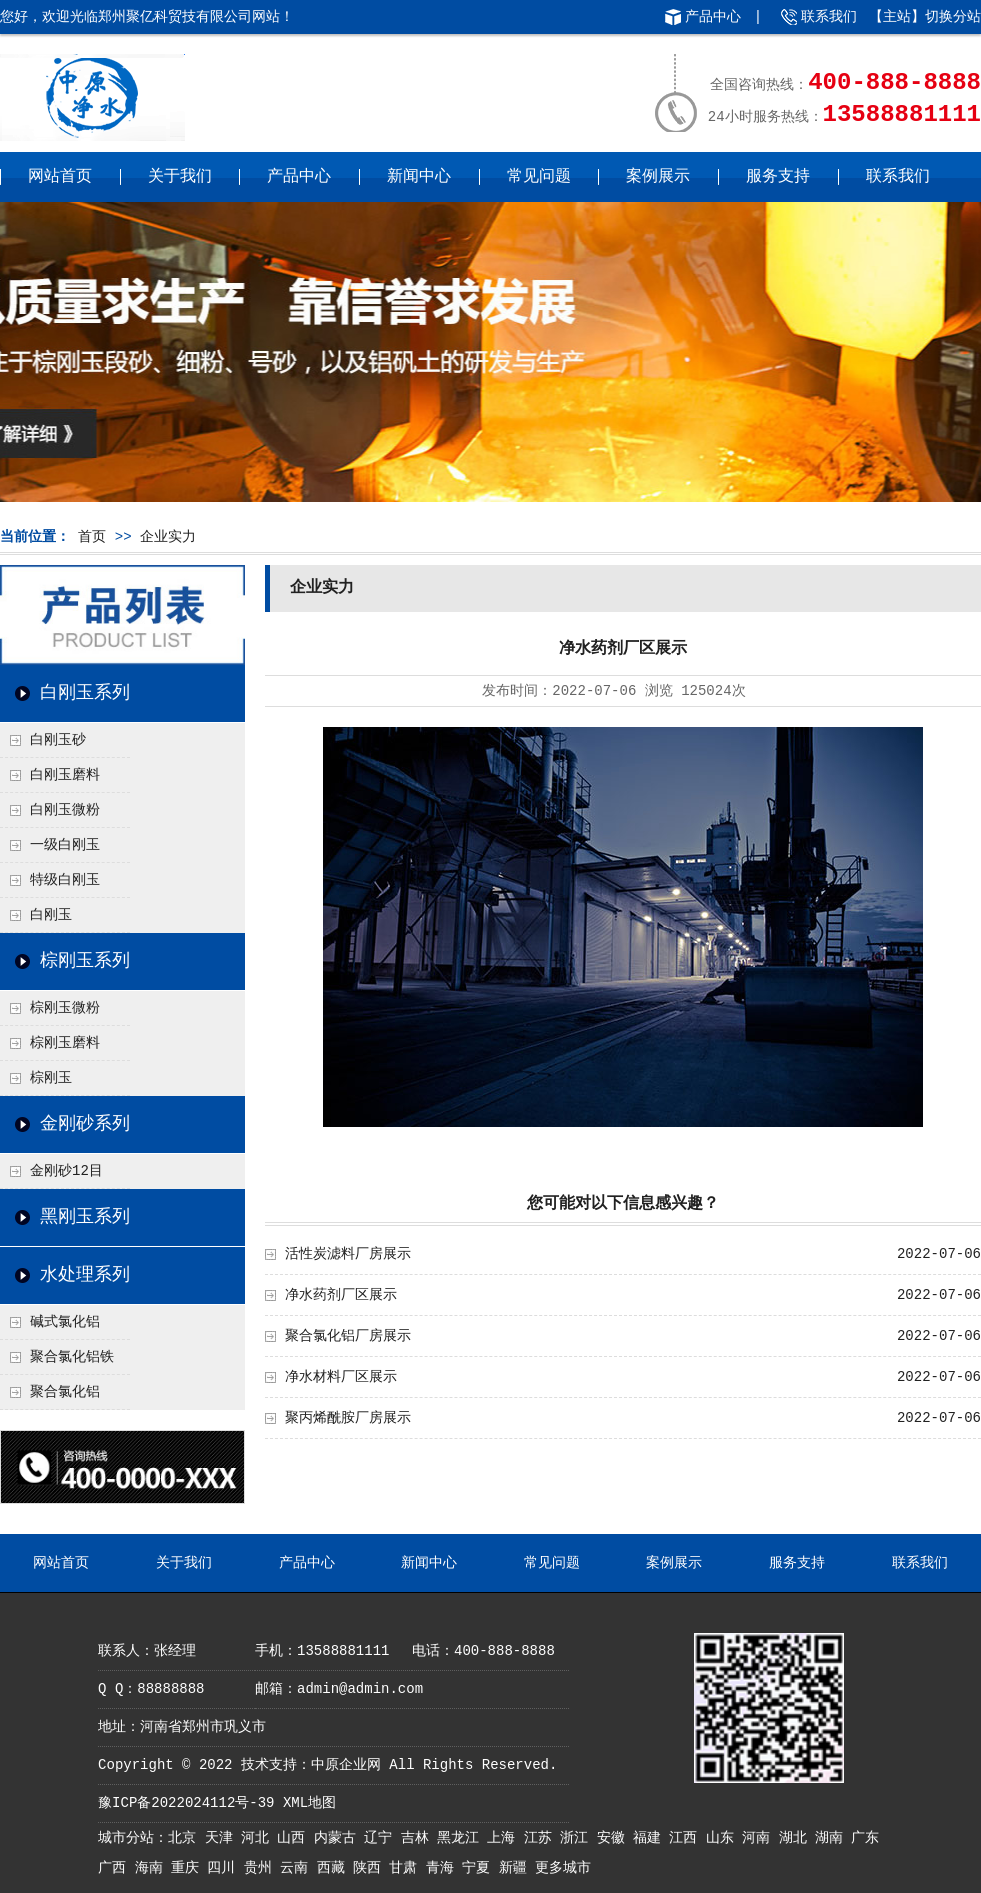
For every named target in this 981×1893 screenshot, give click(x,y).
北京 (186, 1838)
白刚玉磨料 (65, 775)
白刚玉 (51, 915)
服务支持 (778, 177)
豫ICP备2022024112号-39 (186, 1803)
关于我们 (180, 177)
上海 (505, 1838)
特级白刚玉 (65, 880)
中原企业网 (346, 1765)
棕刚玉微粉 (65, 1008)
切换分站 (953, 17)
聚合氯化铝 (65, 1392)
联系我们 (829, 17)
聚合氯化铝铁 (72, 1357)
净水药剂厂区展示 (341, 1295)
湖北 (797, 1838)
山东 (724, 1838)
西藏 (335, 1868)
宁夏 (480, 1868)
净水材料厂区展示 (341, 1377)
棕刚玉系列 (85, 961)
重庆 (189, 1868)
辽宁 (382, 1838)
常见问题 (539, 177)
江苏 (542, 1838)
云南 (298, 1868)
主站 (897, 17)
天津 (223, 1838)
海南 (153, 1868)
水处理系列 (85, 1275)
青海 (444, 1868)
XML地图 (309, 1803)
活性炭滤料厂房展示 (348, 1254)
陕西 (371, 1868)
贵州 (262, 1868)
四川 (225, 1868)
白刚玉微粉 (65, 810)
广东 (865, 1838)
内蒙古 (339, 1838)
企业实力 (168, 537)
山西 (295, 1838)
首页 (92, 537)
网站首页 (60, 177)
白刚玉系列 (85, 693)
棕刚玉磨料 (65, 1043)
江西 (687, 1838)
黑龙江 (462, 1838)
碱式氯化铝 (65, 1322)
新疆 (517, 1868)
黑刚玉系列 (85, 1217)
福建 (651, 1838)
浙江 (578, 1838)
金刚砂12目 (66, 1171)
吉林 (419, 1838)
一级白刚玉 (65, 845)
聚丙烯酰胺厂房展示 (348, 1418)
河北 (259, 1838)
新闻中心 (419, 177)
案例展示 (658, 177)
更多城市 (563, 1868)
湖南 (833, 1838)
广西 (116, 1868)
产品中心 (713, 17)
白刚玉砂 (58, 740)
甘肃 (407, 1868)
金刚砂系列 (85, 1124)
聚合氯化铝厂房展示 (348, 1336)
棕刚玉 (51, 1078)
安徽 (615, 1838)
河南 (760, 1838)
